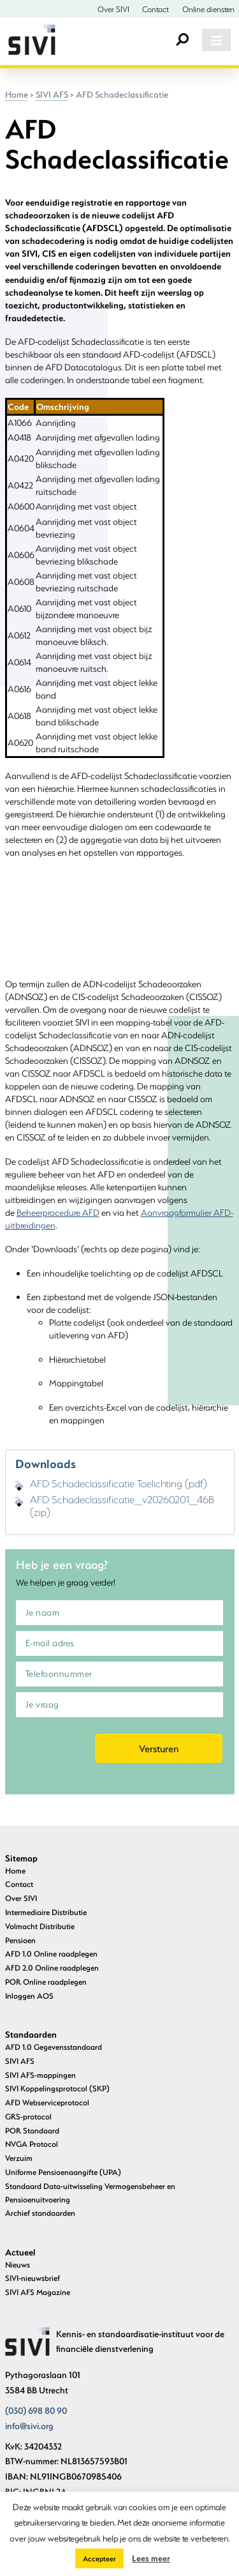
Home (16, 94)
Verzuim (19, 2158)
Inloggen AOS (29, 1995)
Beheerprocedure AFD (58, 1212)
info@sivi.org (29, 2426)
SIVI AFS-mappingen (40, 2075)
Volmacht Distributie (40, 1926)
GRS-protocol (28, 2116)
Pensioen (20, 1940)
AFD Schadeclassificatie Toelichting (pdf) (118, 1483)
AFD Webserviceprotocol (47, 2102)
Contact (155, 9)
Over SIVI (113, 9)
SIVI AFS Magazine (37, 2292)
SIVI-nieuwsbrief (32, 2278)
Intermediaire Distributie (46, 1912)
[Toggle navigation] (216, 40)
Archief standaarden (40, 2213)
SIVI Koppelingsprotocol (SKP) (57, 2088)
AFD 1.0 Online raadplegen (51, 1953)
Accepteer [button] (99, 2558)
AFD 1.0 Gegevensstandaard (53, 2047)
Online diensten (208, 9)
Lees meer (151, 2557)
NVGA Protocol (31, 2144)
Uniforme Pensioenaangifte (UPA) (63, 2172)
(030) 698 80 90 (36, 2410)
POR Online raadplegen (46, 1981)
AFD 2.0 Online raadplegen (52, 1967)
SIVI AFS (52, 94)
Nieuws (17, 2264)
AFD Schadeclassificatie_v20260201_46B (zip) (122, 1506)
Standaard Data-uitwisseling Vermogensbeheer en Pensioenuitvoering (90, 2192)
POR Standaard (32, 2130)
